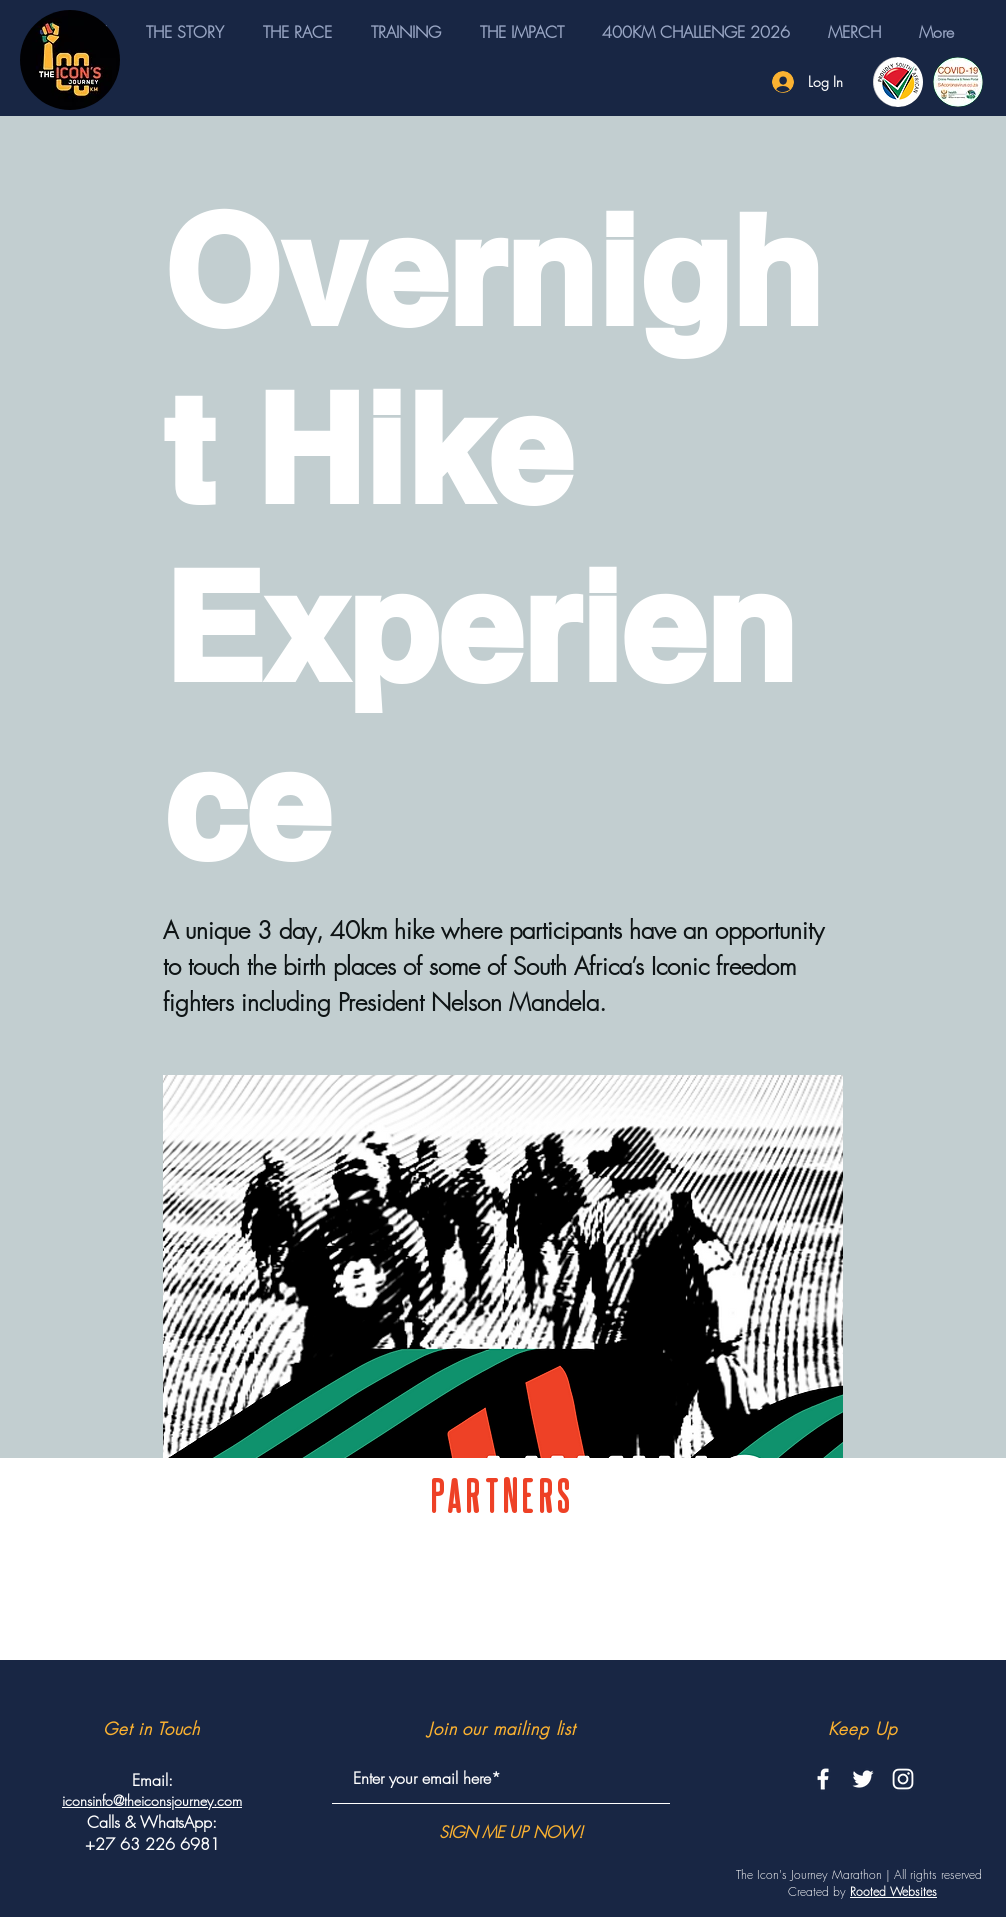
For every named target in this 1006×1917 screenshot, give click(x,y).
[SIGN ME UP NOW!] (510, 1832)
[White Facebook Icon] (823, 1779)
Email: (152, 1780)
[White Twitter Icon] (863, 1779)
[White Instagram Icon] (903, 1779)
